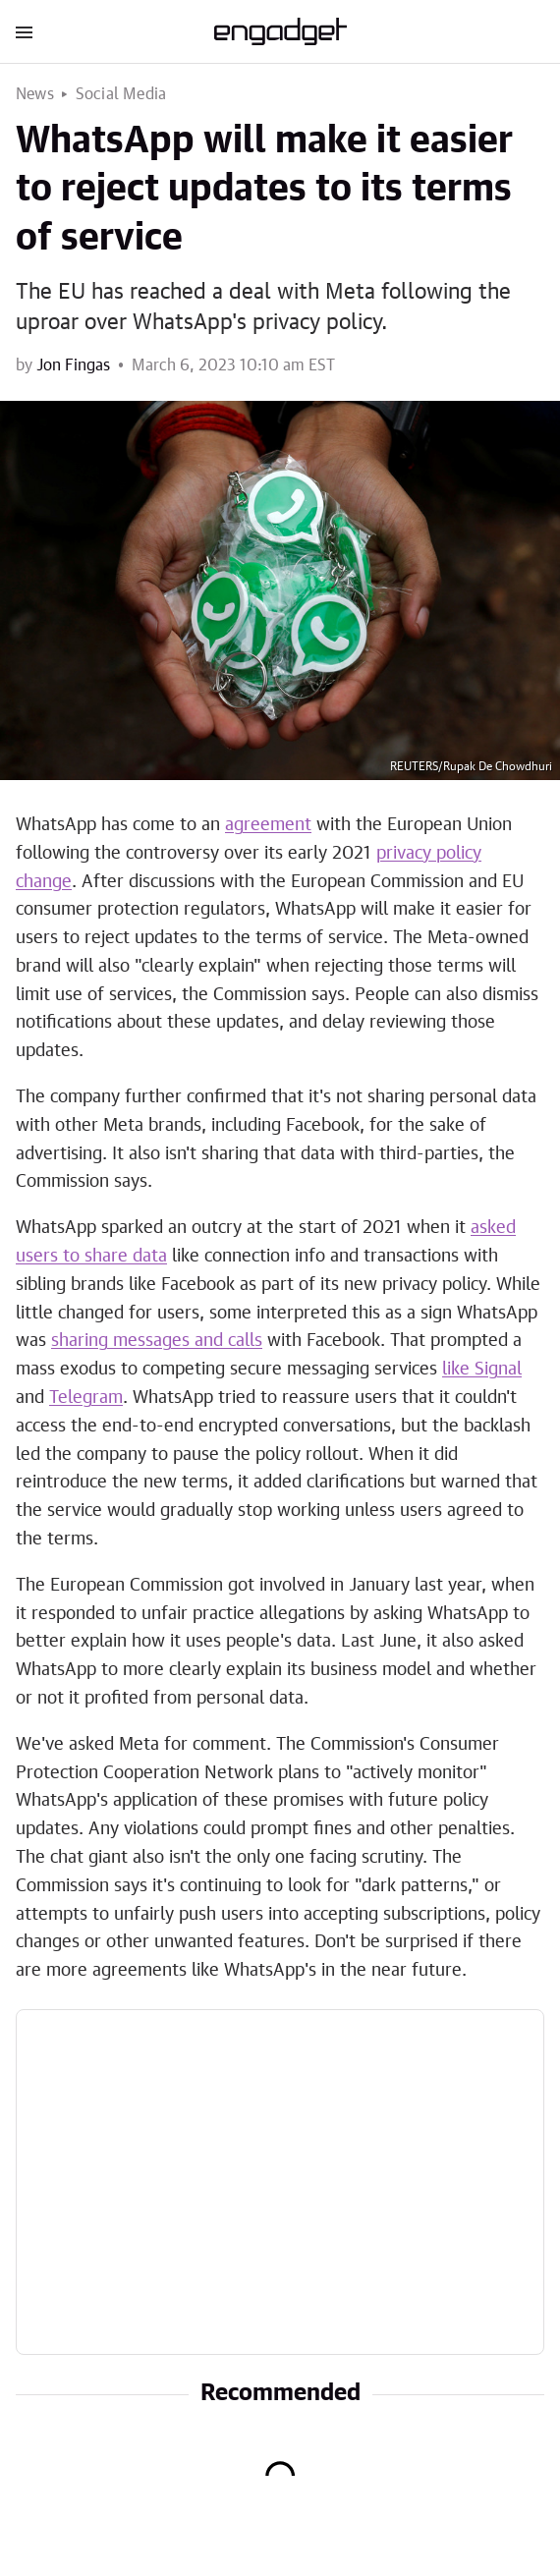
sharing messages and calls (156, 1341)
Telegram (86, 1398)
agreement (268, 825)
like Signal (482, 1369)
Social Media (121, 94)
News (35, 94)
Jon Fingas (73, 365)
